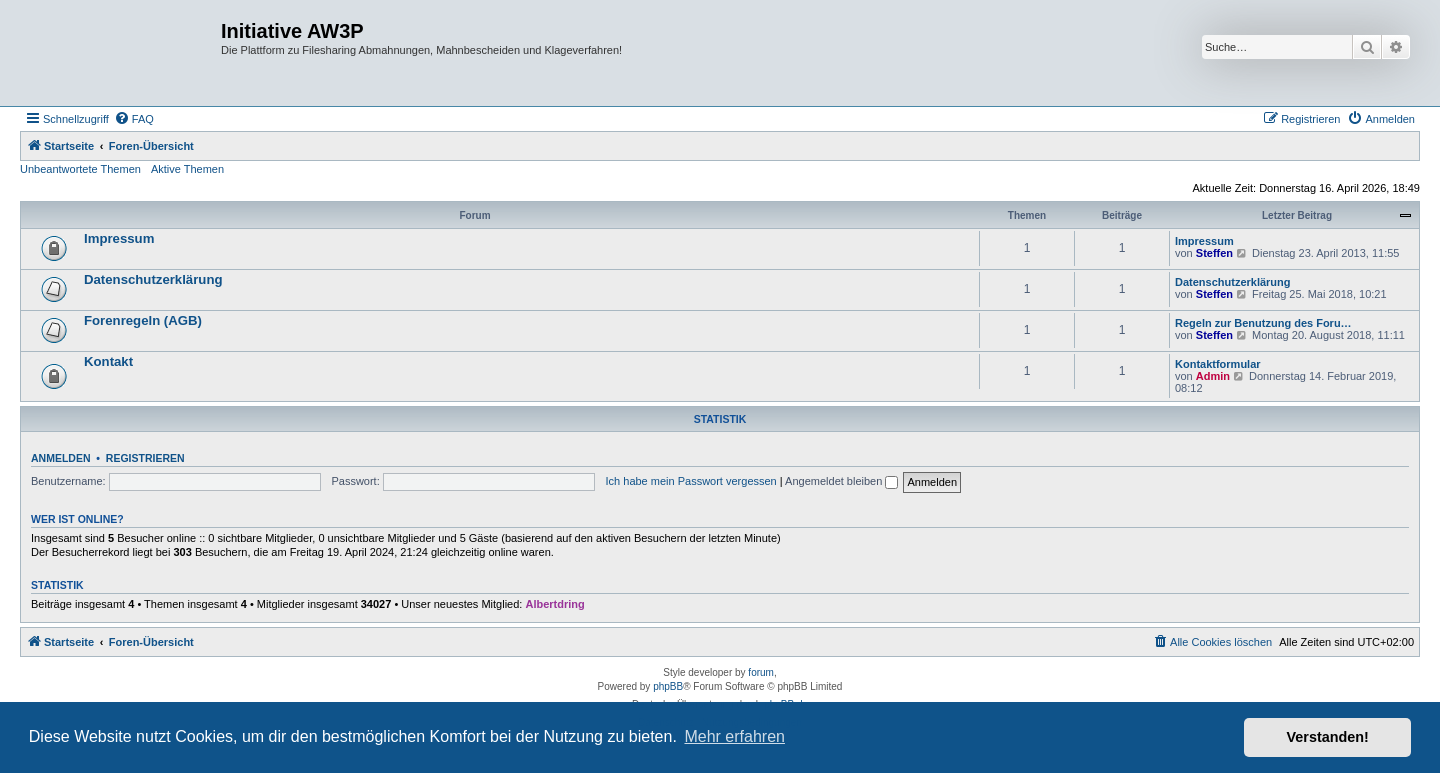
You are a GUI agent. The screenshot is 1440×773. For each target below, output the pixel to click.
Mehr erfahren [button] (734, 736)
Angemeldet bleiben (841, 481)
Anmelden (61, 458)
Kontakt (108, 361)
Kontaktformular (1218, 364)
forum (761, 672)
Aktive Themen (187, 169)
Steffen (1214, 253)
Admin (1213, 376)
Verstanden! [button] (1328, 737)
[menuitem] (134, 119)
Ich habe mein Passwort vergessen (691, 481)
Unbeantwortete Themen (80, 169)
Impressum (119, 238)
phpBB (668, 686)
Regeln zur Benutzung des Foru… (1263, 323)
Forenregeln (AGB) (143, 320)
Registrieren (145, 458)
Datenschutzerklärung (153, 279)
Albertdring (554, 604)
